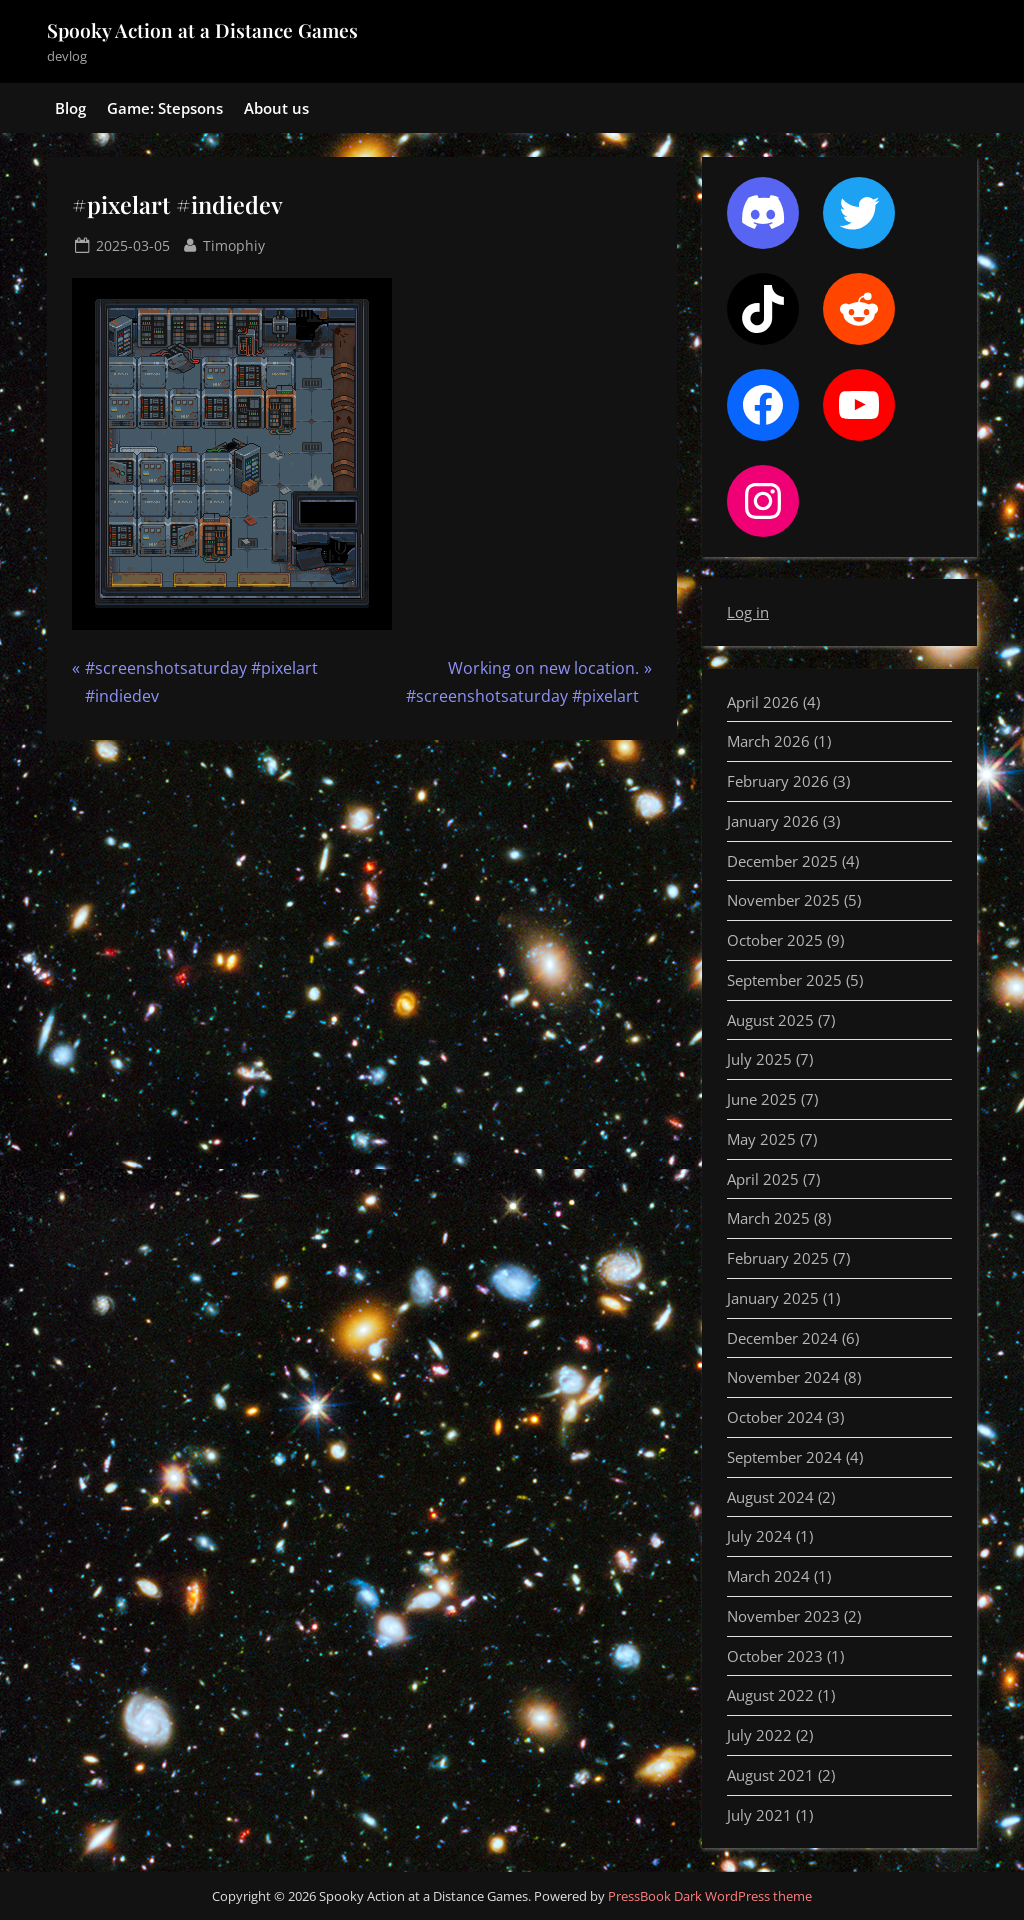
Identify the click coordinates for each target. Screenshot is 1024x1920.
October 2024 (775, 1417)
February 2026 (778, 781)
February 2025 (778, 1258)
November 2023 (783, 1616)
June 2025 (762, 1099)
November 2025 (783, 900)
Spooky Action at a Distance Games (202, 30)
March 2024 (768, 1576)
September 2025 (784, 980)
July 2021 (759, 1815)
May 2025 (761, 1139)
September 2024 (784, 1457)
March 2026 (768, 741)
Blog (70, 108)
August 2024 (770, 1497)
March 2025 (768, 1218)
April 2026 (763, 702)
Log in (748, 612)
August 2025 (770, 1020)
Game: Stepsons (165, 108)
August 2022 (770, 1695)
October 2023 (775, 1656)
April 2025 (763, 1179)
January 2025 (773, 1298)
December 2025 (782, 861)
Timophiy (234, 244)
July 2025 (759, 1059)
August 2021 (770, 1775)
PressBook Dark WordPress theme (710, 1896)
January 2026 (773, 821)
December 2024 (782, 1338)
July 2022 (759, 1735)
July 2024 (759, 1536)
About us (276, 108)
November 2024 (783, 1377)
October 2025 (775, 940)
